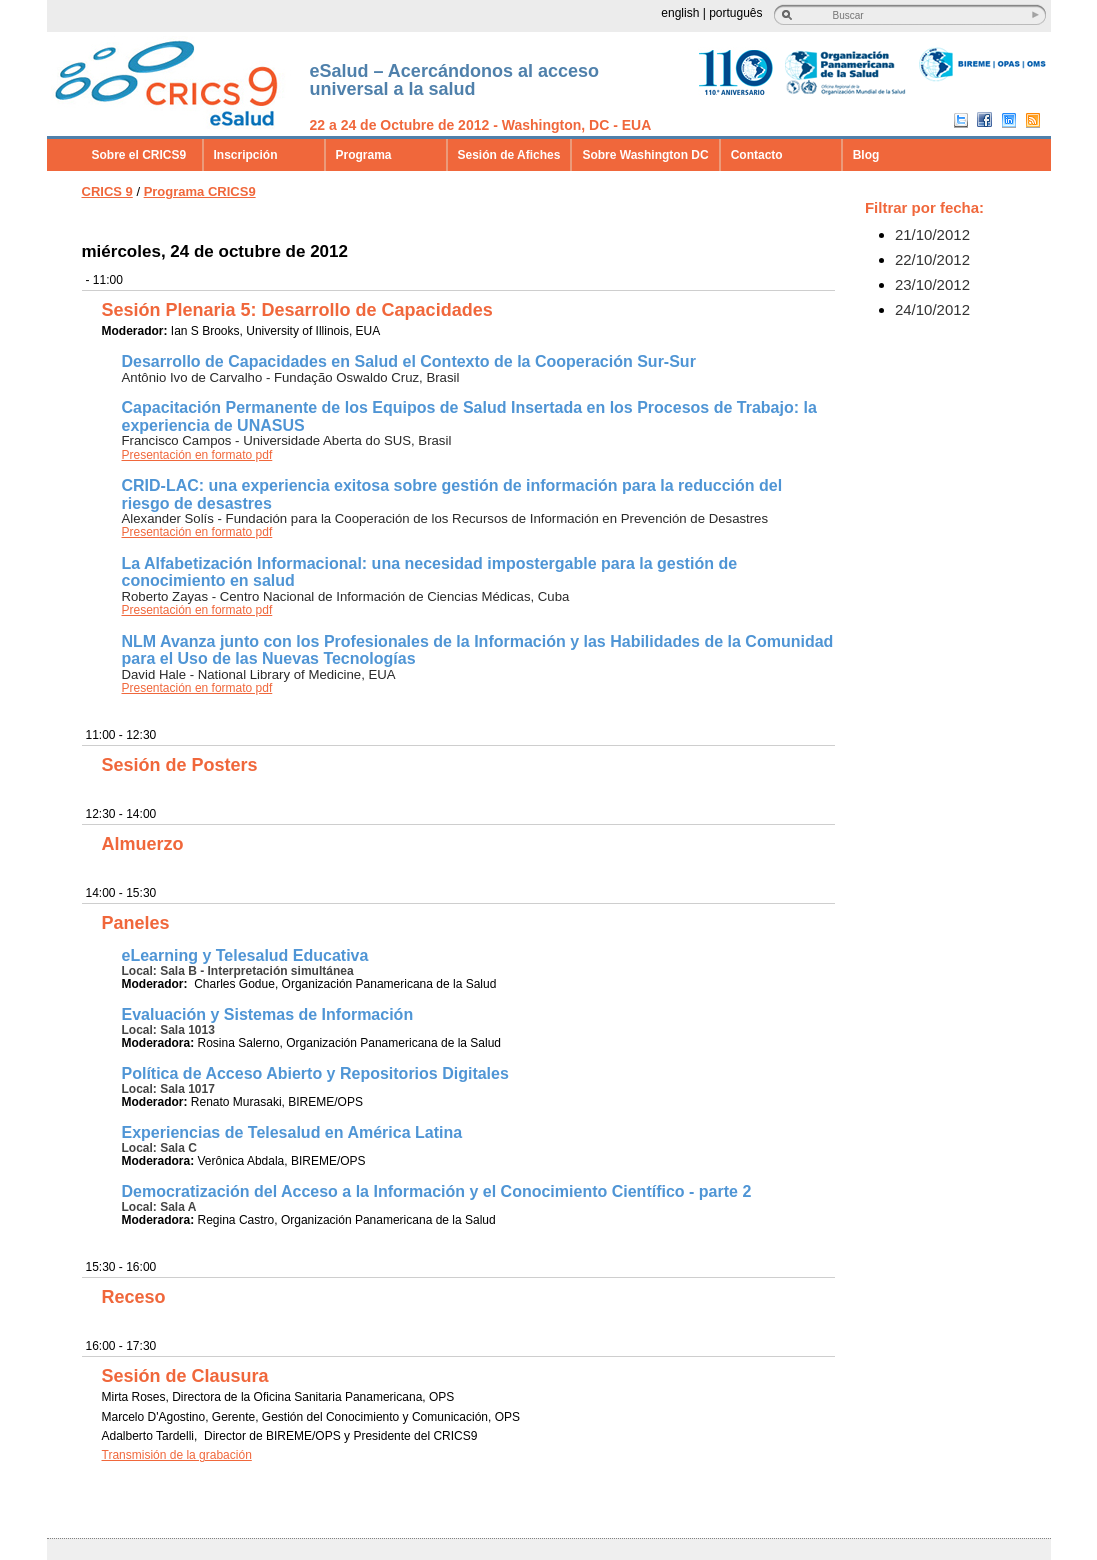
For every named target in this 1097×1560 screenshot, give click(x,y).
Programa (364, 155)
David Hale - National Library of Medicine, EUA (259, 674)
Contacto (757, 155)
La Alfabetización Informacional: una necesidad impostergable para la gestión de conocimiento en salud (430, 572)
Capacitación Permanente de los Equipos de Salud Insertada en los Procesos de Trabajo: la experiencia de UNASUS (469, 416)
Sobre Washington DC (645, 155)
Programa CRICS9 (200, 191)
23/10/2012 (932, 284)
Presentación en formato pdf (197, 455)
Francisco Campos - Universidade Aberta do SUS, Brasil (287, 440)
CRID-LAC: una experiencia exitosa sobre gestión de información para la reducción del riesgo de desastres (452, 494)
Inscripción (246, 155)
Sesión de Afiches (509, 155)
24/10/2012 (932, 309)
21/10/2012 (932, 234)
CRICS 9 (107, 191)
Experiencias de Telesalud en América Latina (292, 1132)
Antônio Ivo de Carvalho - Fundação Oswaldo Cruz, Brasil (291, 377)
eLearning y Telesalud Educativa (245, 955)
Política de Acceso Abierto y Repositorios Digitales (315, 1073)
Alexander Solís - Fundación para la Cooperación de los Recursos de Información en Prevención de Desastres (445, 518)
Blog (866, 155)
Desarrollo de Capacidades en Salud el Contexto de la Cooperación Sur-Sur (409, 361)
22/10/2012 (932, 259)
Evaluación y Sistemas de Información (268, 1014)
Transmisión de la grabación (177, 1455)
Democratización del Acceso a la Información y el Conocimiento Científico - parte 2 (437, 1191)
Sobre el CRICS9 (139, 155)
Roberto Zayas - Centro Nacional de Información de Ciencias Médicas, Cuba (346, 596)
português (735, 13)
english (680, 13)
